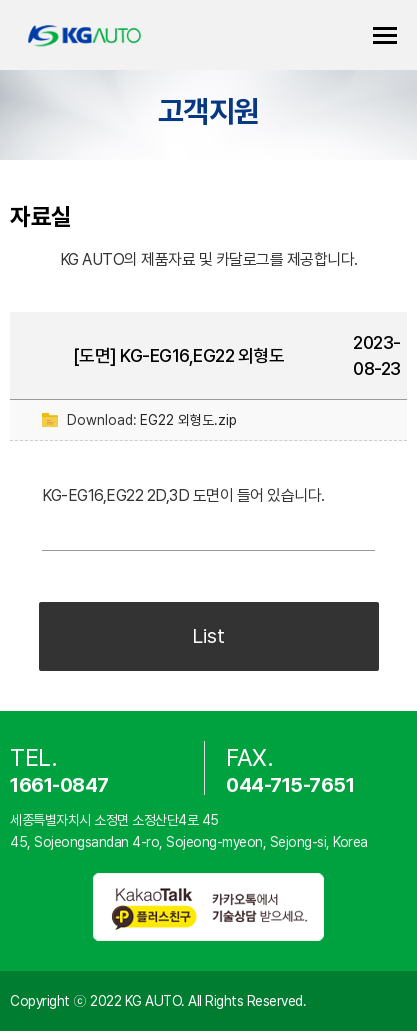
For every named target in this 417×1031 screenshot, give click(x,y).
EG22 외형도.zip (188, 420)
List (208, 636)
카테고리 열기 (385, 35)
